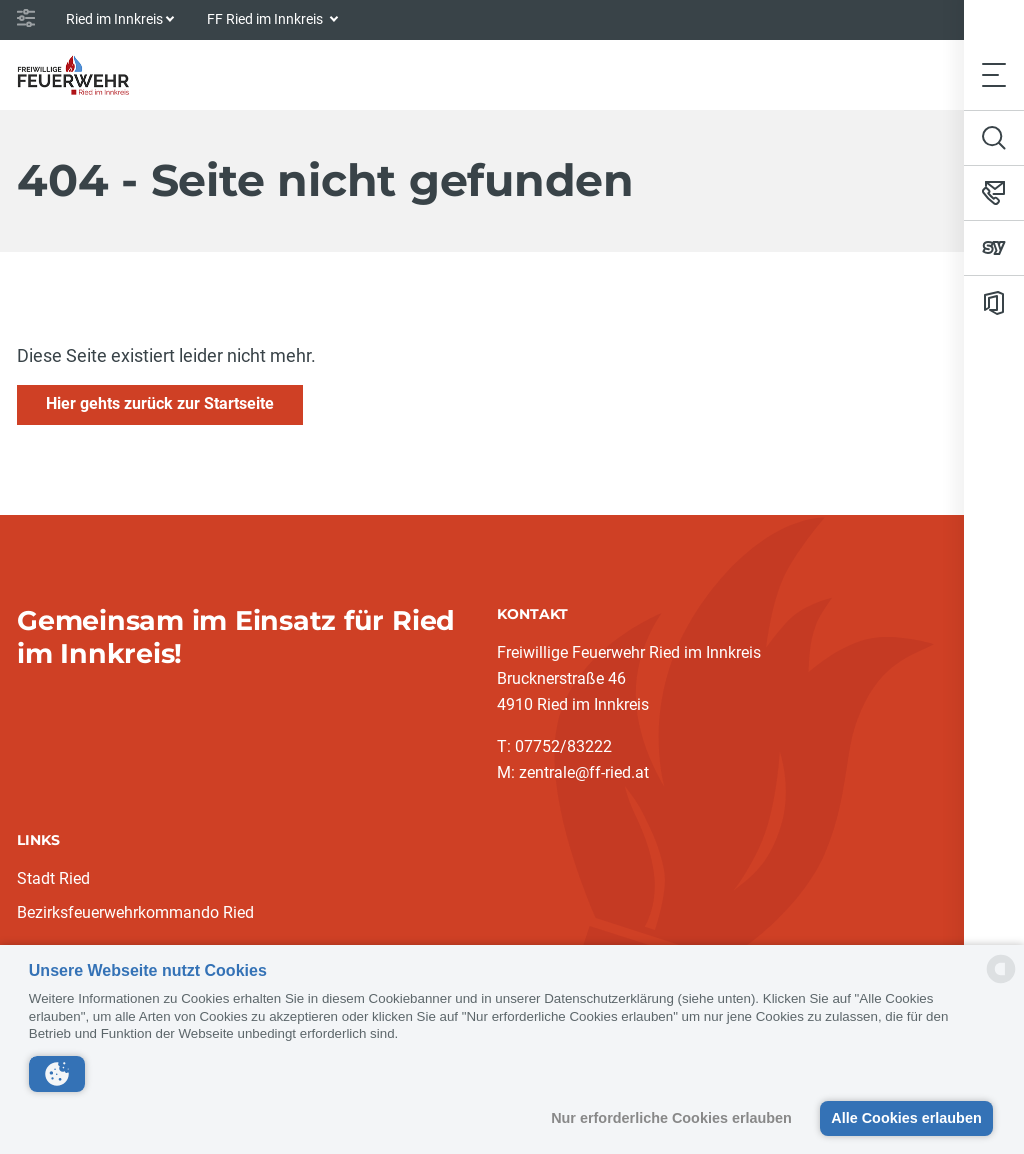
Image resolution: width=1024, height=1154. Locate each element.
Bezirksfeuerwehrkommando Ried (135, 912)
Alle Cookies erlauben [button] (906, 1118)
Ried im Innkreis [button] (114, 19)
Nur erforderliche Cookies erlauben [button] (671, 1118)
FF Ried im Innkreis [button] (266, 19)
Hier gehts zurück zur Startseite (160, 403)
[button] (57, 1074)
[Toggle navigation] (994, 74)
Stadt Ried (53, 878)
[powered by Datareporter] (1001, 981)
